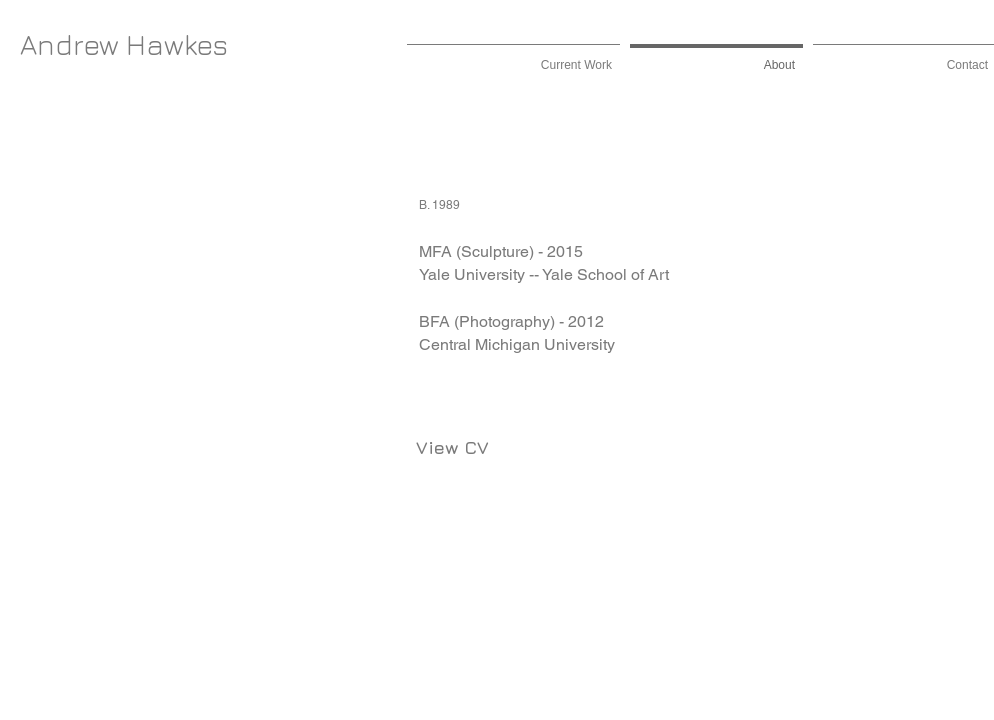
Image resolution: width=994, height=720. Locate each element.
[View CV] (452, 448)
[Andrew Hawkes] (124, 45)
